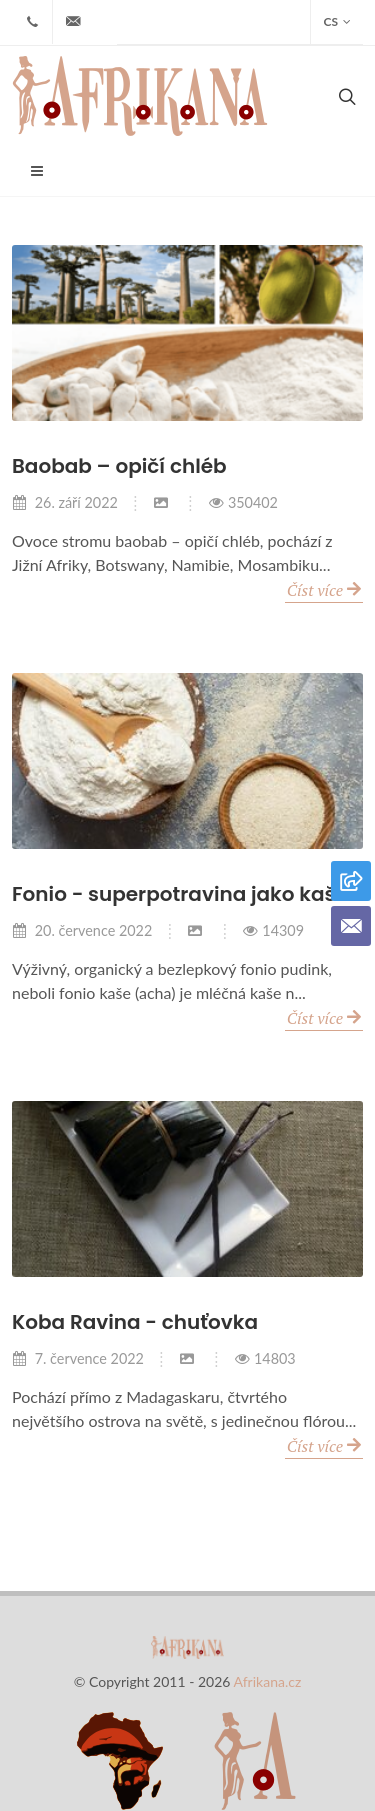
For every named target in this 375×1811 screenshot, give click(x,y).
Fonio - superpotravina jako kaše (180, 894)
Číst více (324, 589)
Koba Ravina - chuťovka (135, 1322)
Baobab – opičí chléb (119, 466)
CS (337, 22)
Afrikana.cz (268, 1681)
